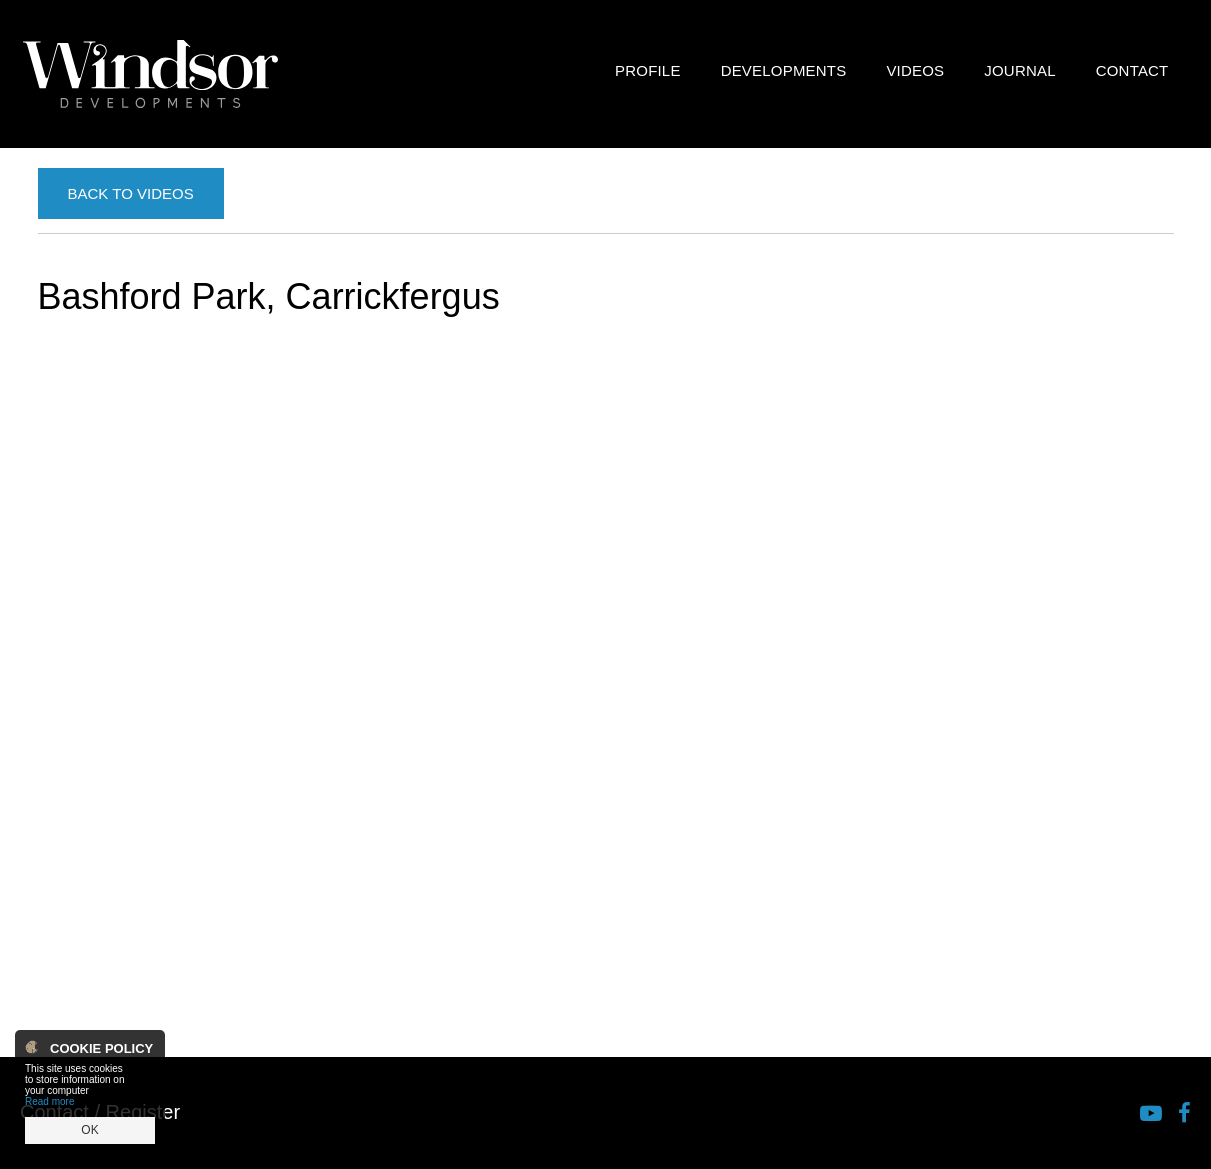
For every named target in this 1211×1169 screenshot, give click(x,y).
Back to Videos (131, 193)
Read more (49, 1101)
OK (89, 1130)
